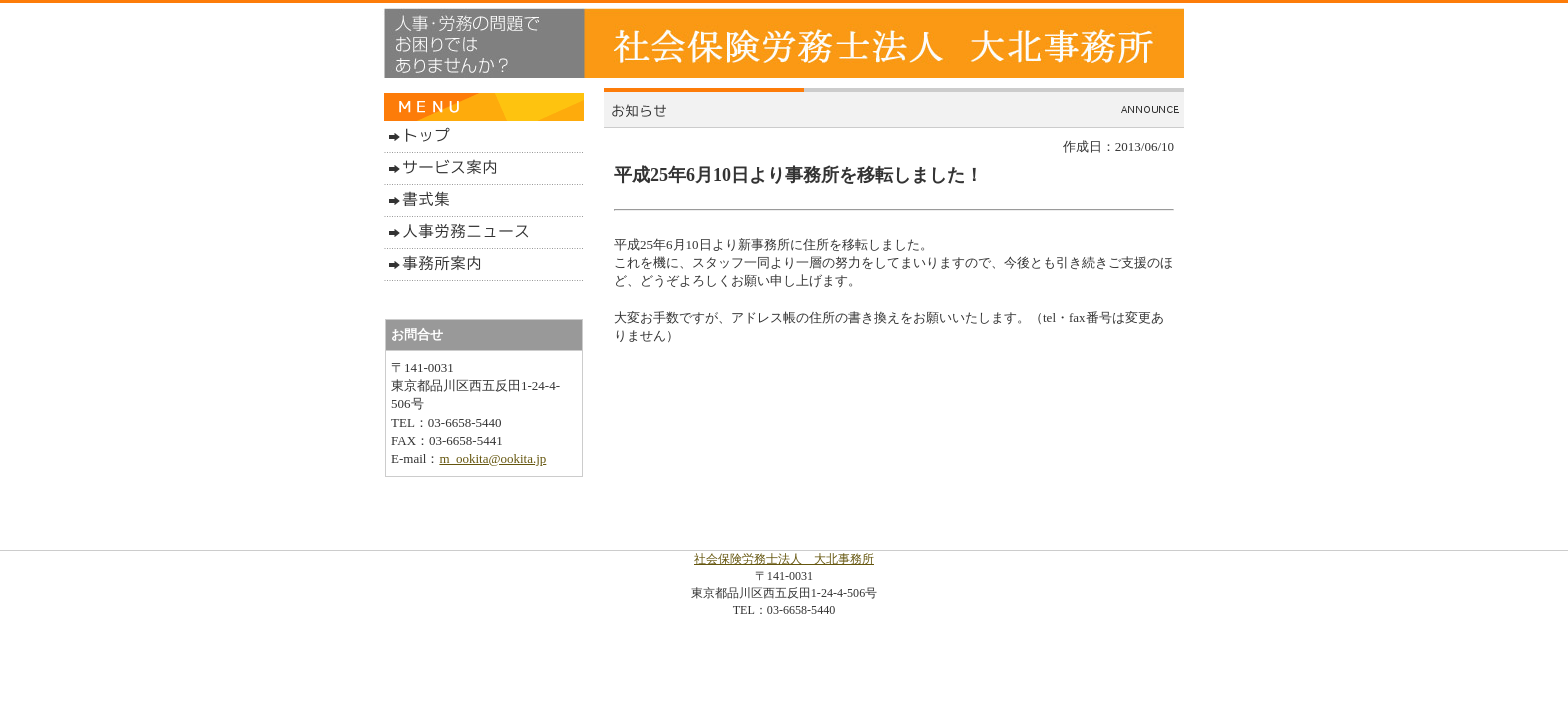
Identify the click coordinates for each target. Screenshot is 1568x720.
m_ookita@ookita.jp (492, 458)
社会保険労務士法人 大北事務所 (784, 559)
